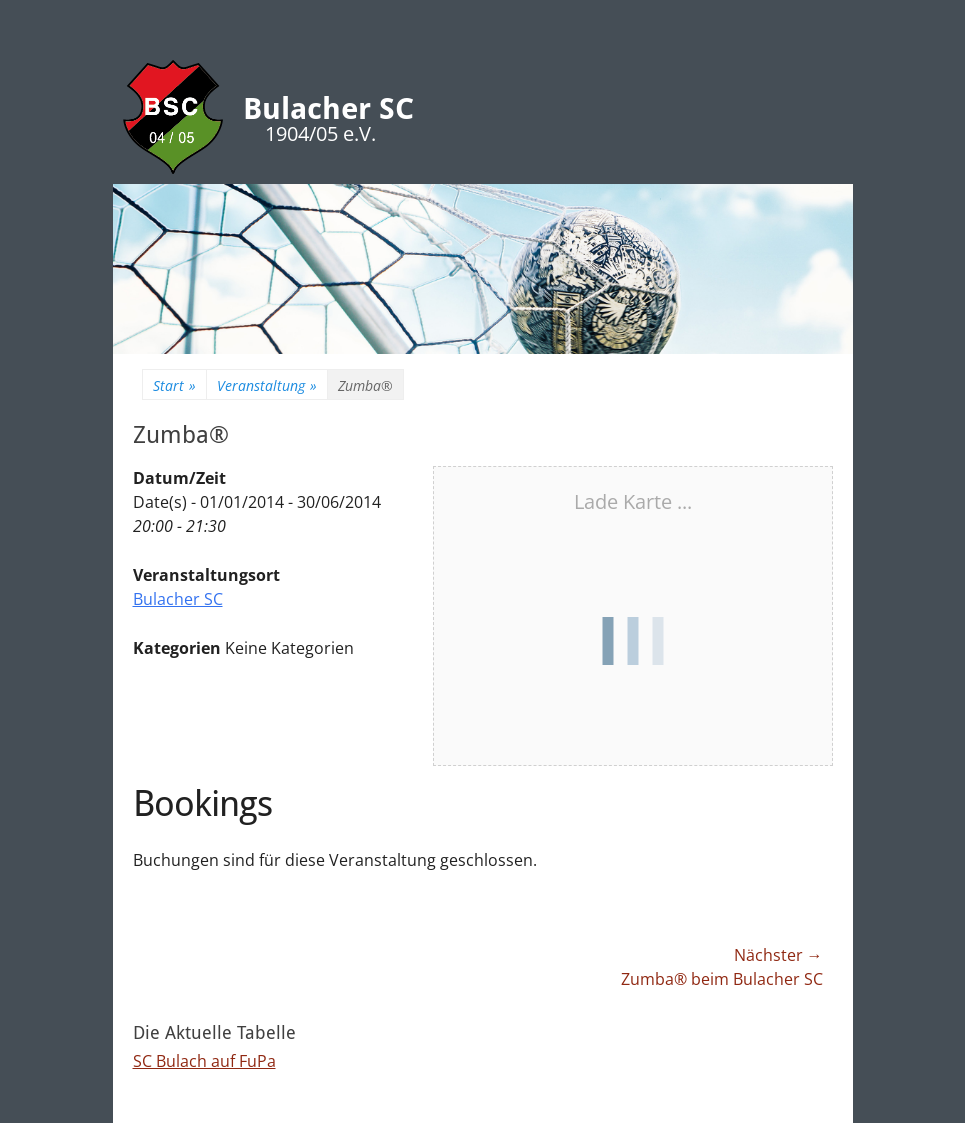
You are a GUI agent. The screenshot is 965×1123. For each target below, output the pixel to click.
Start (174, 385)
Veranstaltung (267, 385)
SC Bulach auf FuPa (204, 1061)
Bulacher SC (328, 108)
